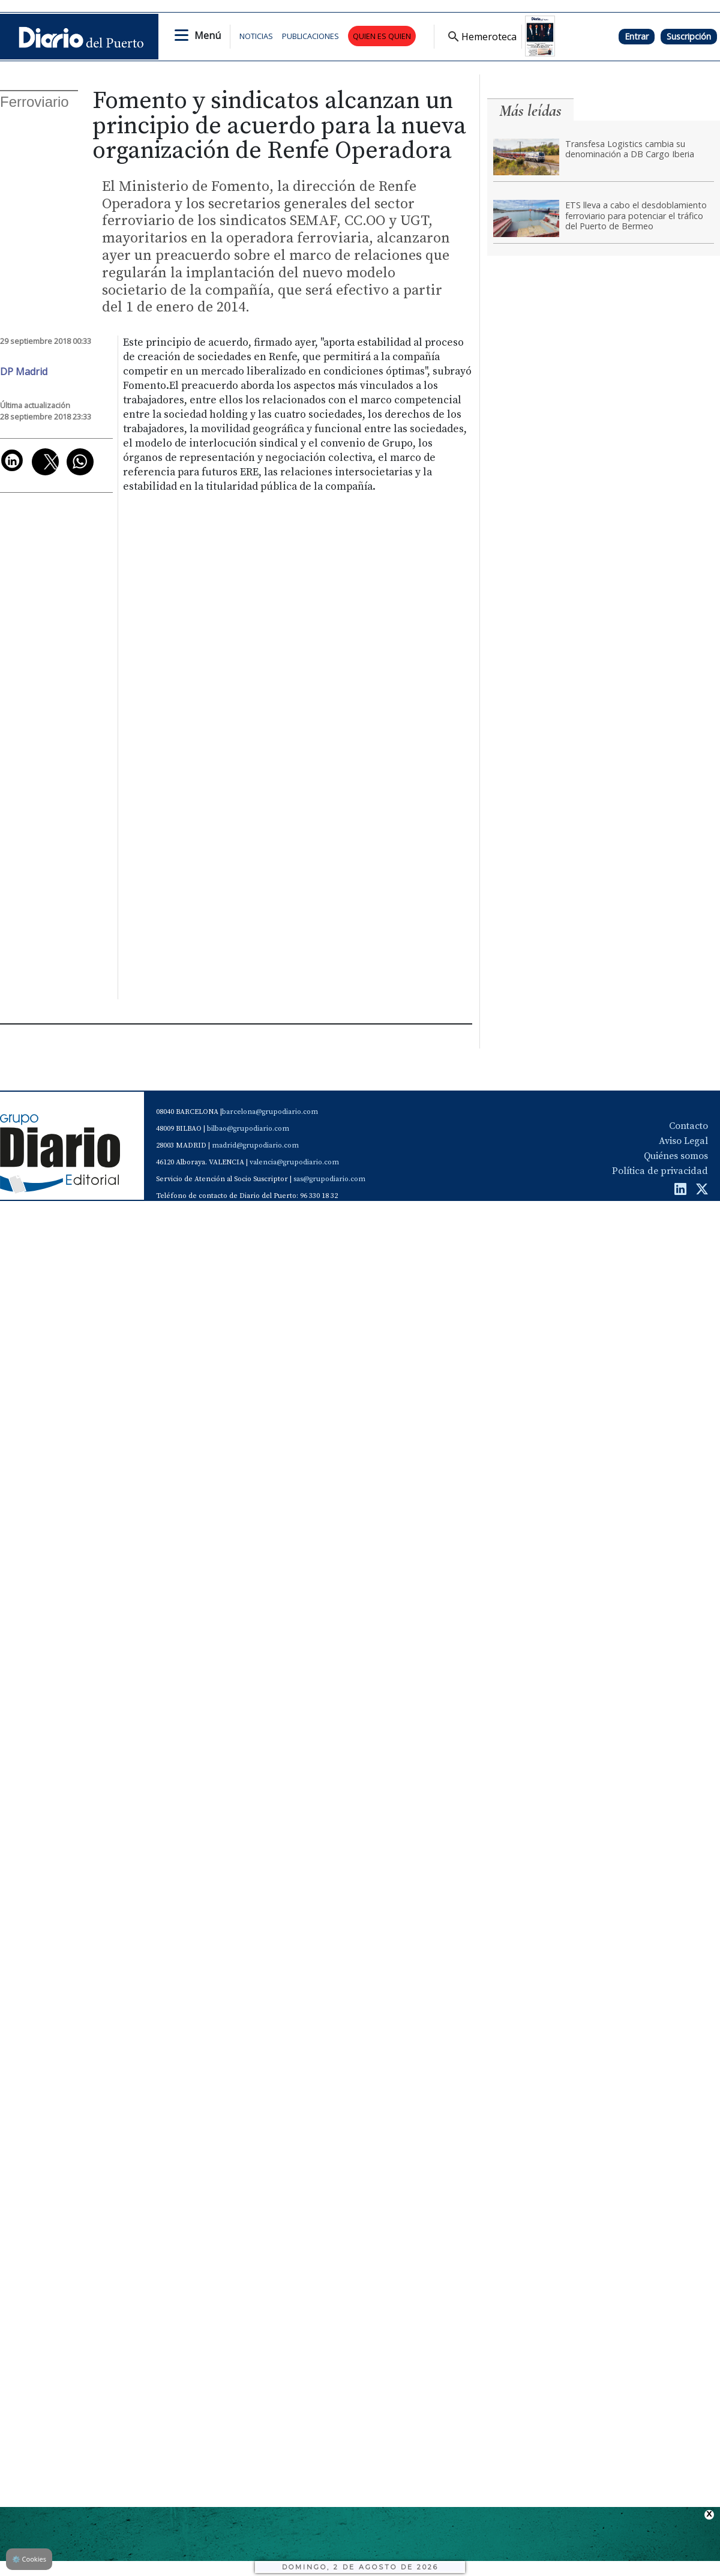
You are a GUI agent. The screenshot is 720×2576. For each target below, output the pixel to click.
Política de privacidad (660, 1171)
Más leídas (530, 111)
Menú (207, 35)
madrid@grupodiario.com (255, 1145)
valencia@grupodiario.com (294, 1162)
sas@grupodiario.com (329, 1179)
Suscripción (689, 36)
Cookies (29, 2558)
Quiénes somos (676, 1156)
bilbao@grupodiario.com (248, 1128)
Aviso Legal (683, 1141)
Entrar (637, 36)
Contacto (688, 1126)
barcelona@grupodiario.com (270, 1111)
